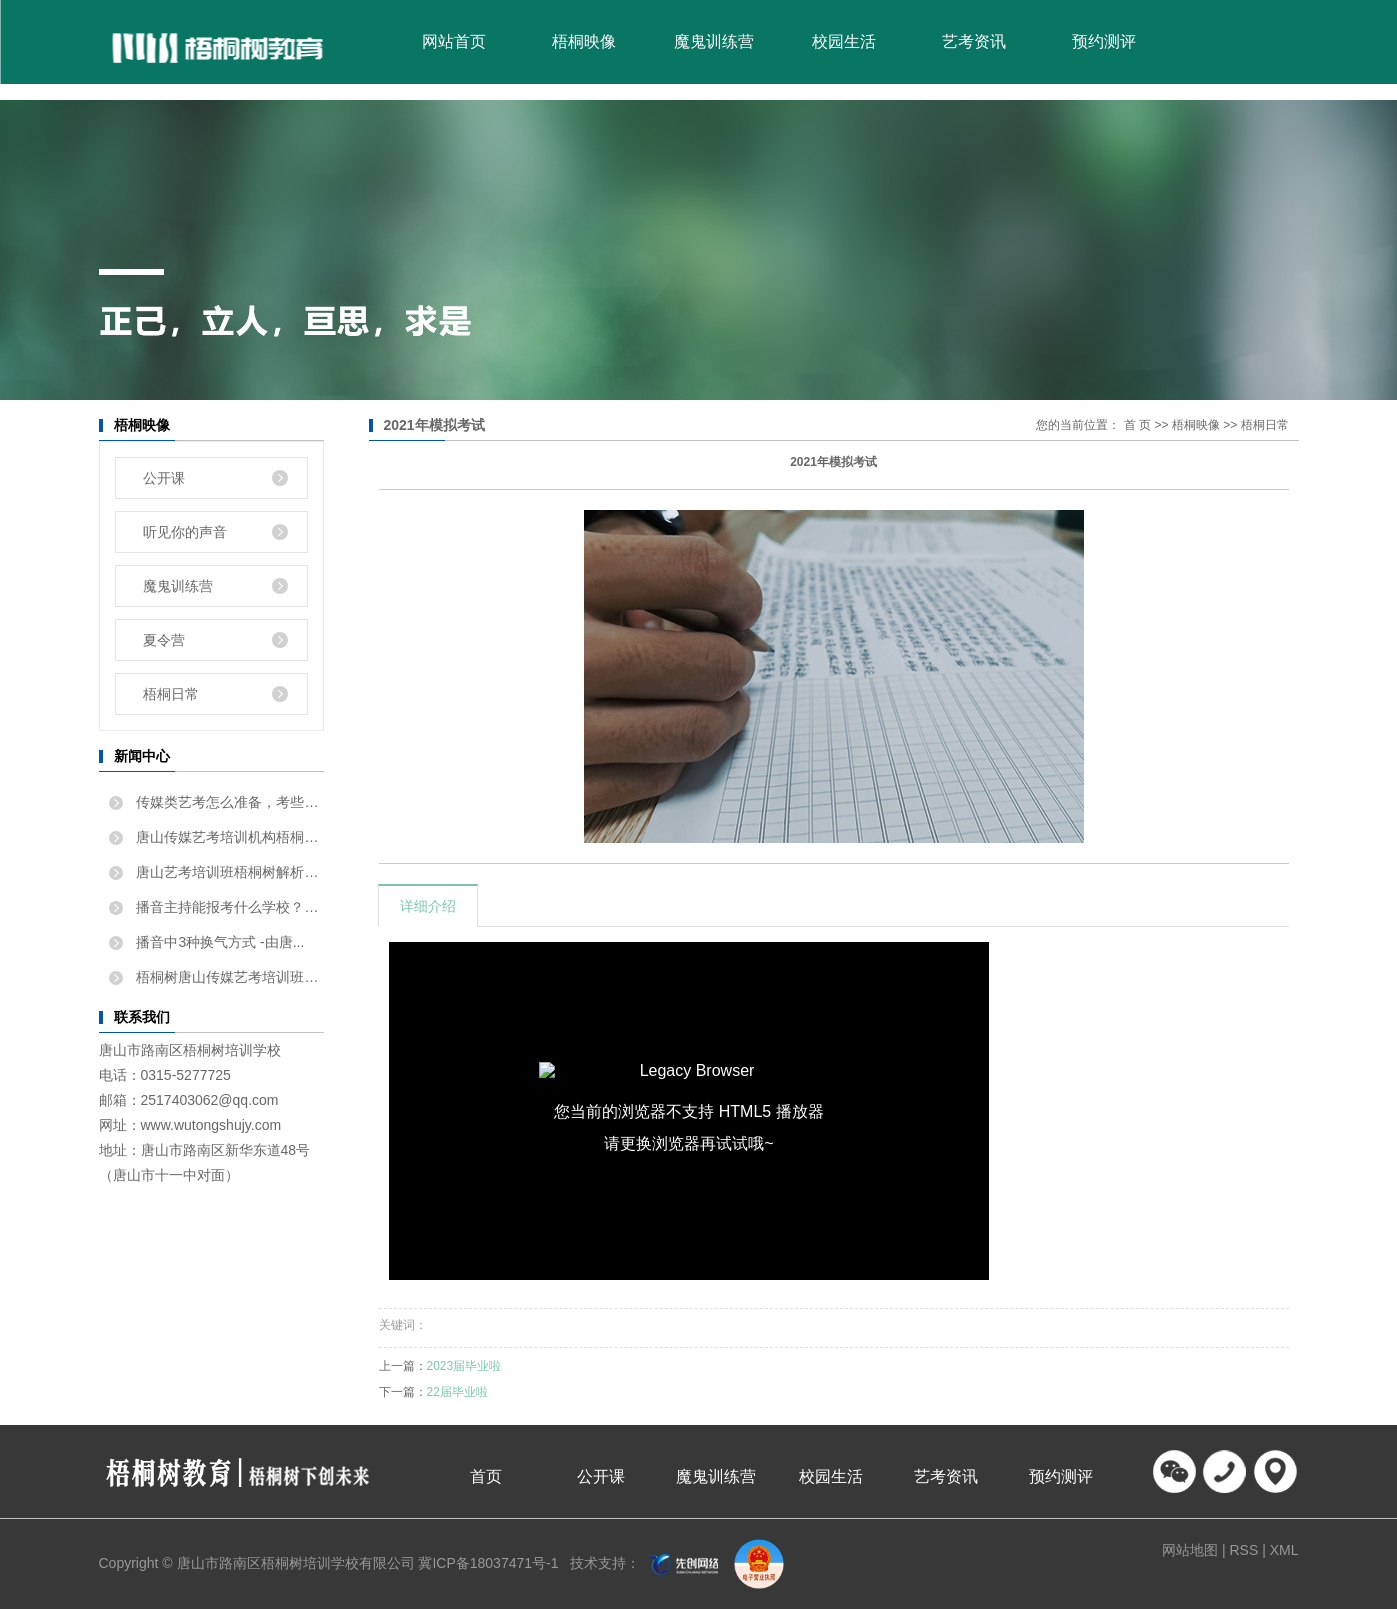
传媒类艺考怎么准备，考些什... (228, 802)
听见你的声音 (185, 532)
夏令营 (164, 640)
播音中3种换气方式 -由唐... (219, 942)
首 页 (1137, 425)
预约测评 (1104, 41)
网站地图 (1192, 1550)
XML (1284, 1550)
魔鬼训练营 (714, 41)
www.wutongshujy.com (211, 1125)
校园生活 (844, 41)
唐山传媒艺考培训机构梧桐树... (228, 837)
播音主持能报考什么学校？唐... (228, 907)
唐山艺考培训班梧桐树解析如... (228, 872)
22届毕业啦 (457, 1392)
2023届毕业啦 (464, 1366)
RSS (1243, 1550)
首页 (486, 1476)
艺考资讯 (974, 41)
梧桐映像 (584, 41)
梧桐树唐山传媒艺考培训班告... (228, 977)
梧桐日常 (171, 694)
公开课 (164, 478)
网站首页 (454, 41)
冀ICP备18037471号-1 (488, 1563)
